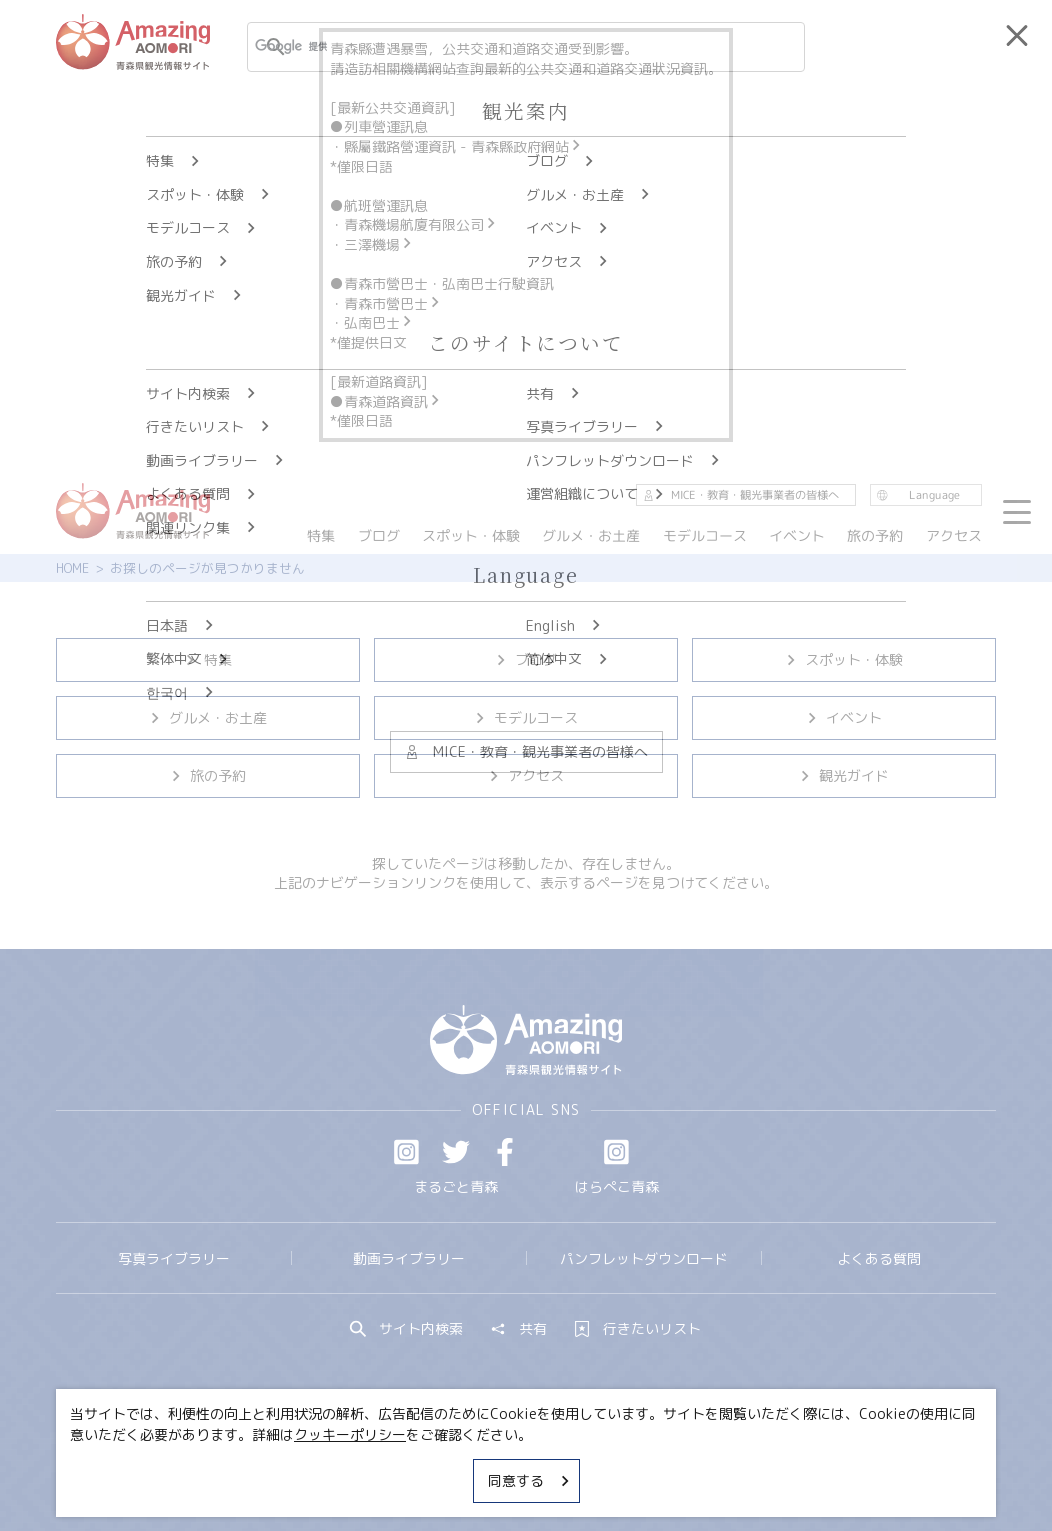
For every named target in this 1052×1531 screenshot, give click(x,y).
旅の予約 (207, 775)
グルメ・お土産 (207, 717)
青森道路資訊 (393, 401)
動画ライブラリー (409, 1258)
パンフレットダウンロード (644, 1258)
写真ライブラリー (174, 1258)
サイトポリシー (592, 1464)
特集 (207, 659)
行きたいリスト (638, 1329)
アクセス (525, 775)
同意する (530, 1480)
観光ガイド (843, 775)
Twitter (456, 1152)
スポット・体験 (843, 659)
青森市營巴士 (393, 303)
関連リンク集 (711, 1464)
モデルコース (525, 717)
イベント (843, 717)
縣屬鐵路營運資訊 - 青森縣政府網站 (463, 146)
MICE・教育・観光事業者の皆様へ (407, 1464)
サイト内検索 (407, 1329)
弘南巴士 (379, 322)
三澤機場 (379, 244)
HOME (72, 568)
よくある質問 (879, 1258)
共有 (519, 1329)
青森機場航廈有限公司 (421, 224)
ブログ (525, 659)
